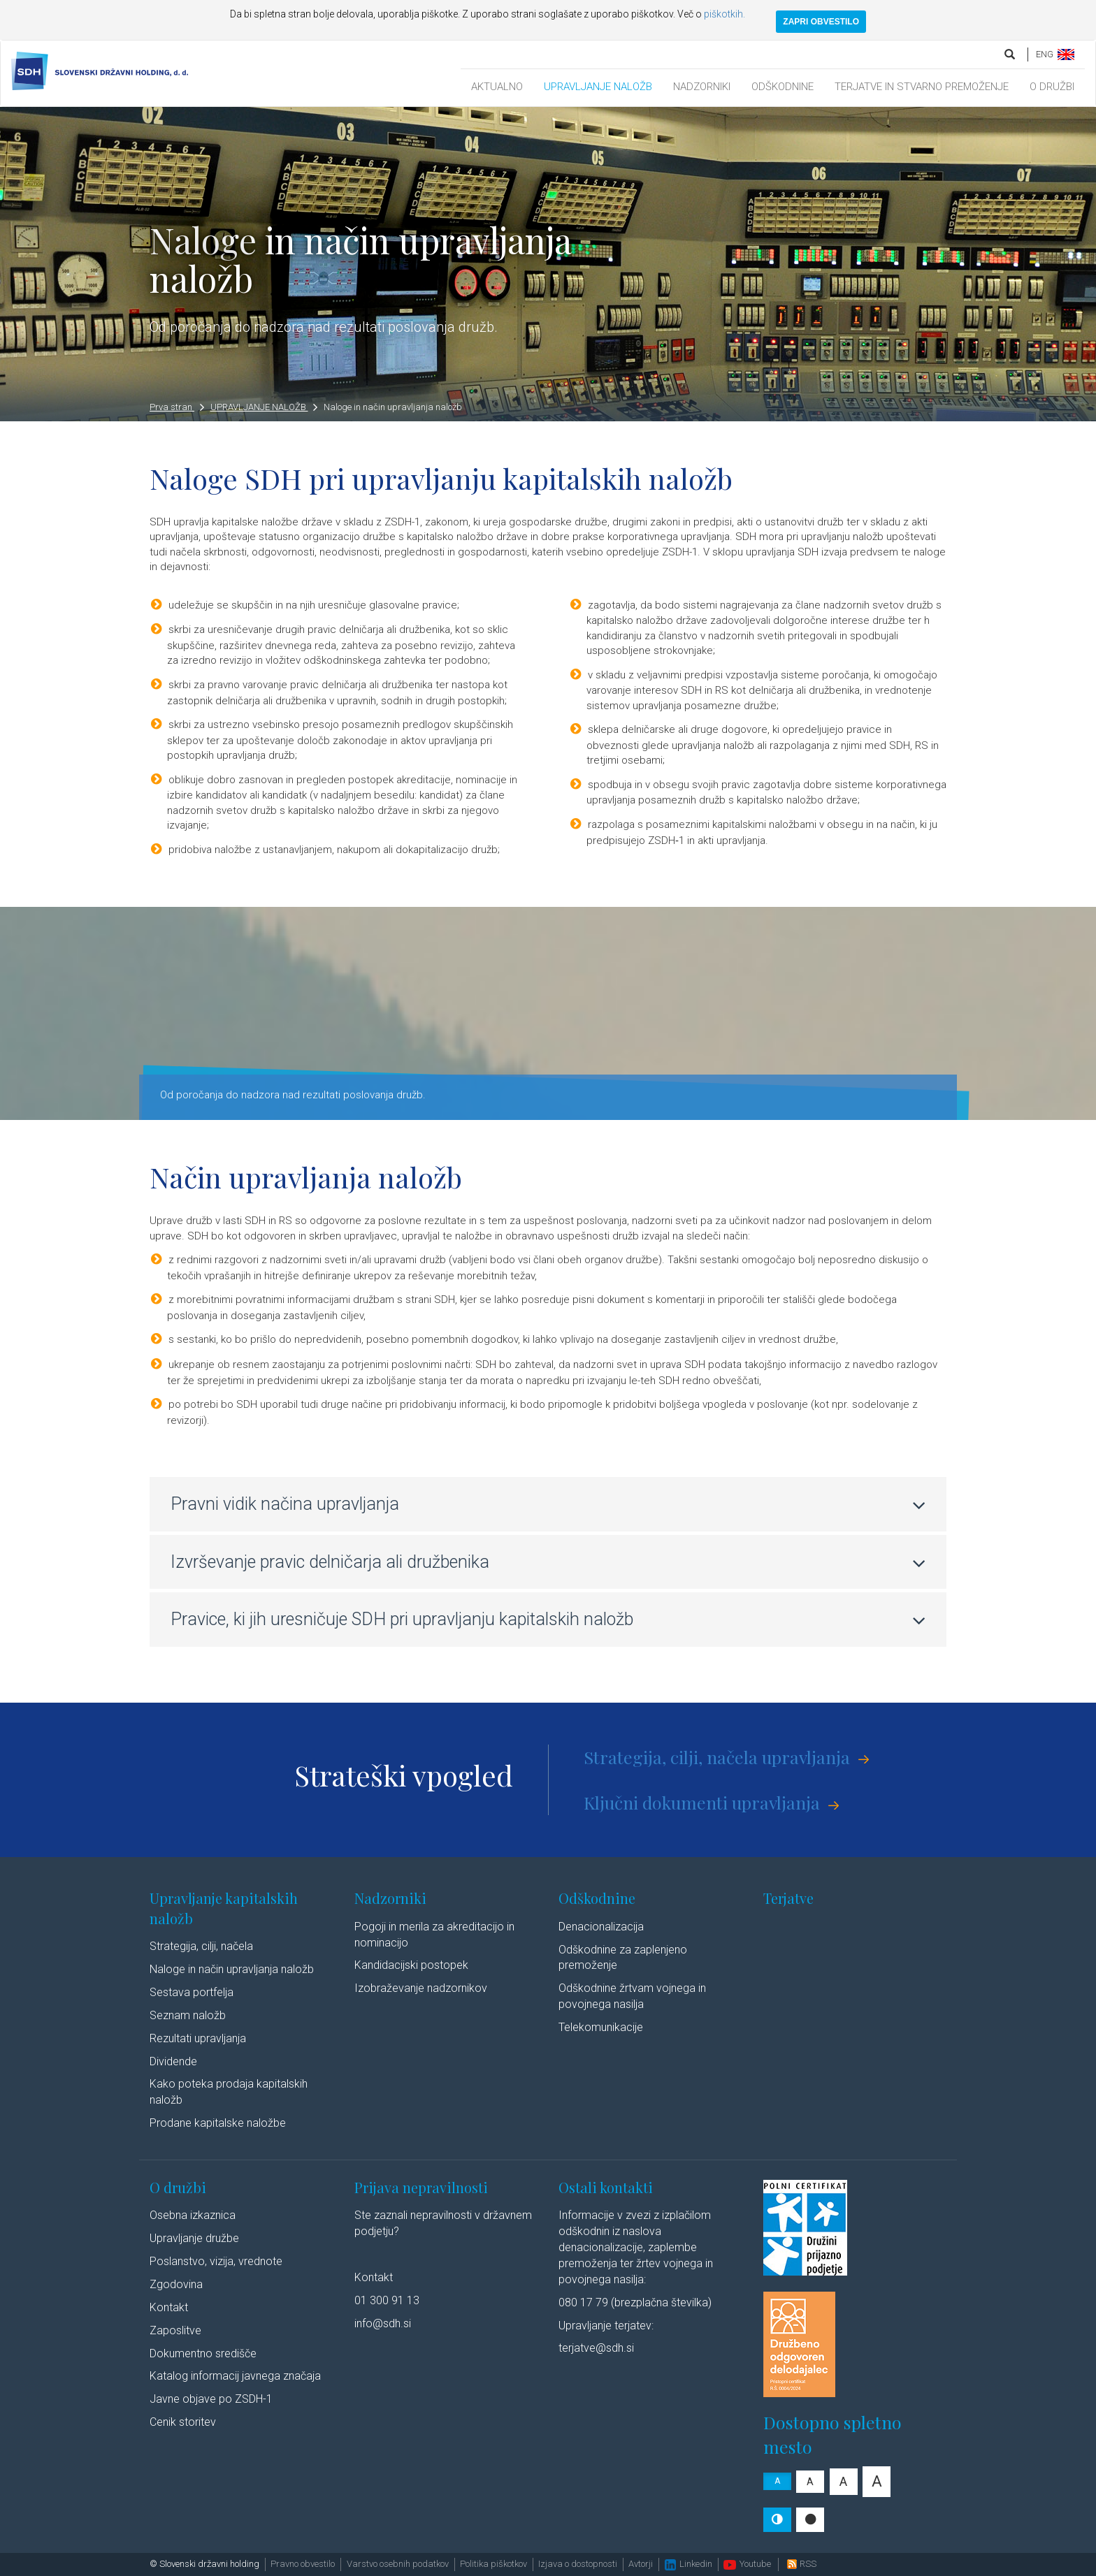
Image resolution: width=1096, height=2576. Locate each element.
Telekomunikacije (600, 2027)
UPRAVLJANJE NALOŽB (598, 86)
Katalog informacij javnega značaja (235, 2375)
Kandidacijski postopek (411, 1965)
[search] (1010, 54)
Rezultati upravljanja (198, 2038)
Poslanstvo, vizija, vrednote (216, 2261)
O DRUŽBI (1052, 86)
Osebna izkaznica (193, 2215)
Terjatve (788, 1898)
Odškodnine (596, 1898)
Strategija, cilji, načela (201, 1946)
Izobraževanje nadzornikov (420, 1988)
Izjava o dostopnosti (577, 2564)
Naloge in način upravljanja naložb (393, 407)
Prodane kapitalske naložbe (218, 2123)
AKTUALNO (497, 86)
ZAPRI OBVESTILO (821, 22)
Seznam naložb (188, 2015)
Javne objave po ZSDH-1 (211, 2399)
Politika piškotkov (493, 2564)
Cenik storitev (183, 2422)
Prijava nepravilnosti (421, 2187)
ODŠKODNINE (782, 86)
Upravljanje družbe (194, 2238)
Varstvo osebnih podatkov (398, 2564)
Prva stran (177, 407)
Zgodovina (176, 2284)
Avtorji (640, 2564)
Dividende (173, 2061)
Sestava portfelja (191, 1992)
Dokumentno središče (203, 2353)
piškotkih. (724, 14)
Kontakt (169, 2307)
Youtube (747, 2564)
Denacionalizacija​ (601, 1926)
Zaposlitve (175, 2330)
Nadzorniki (390, 1898)
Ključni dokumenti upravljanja (702, 1802)
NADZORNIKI (701, 86)
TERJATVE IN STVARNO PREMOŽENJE (922, 86)
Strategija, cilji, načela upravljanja (717, 1756)
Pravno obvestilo (303, 2564)
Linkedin (688, 2564)
